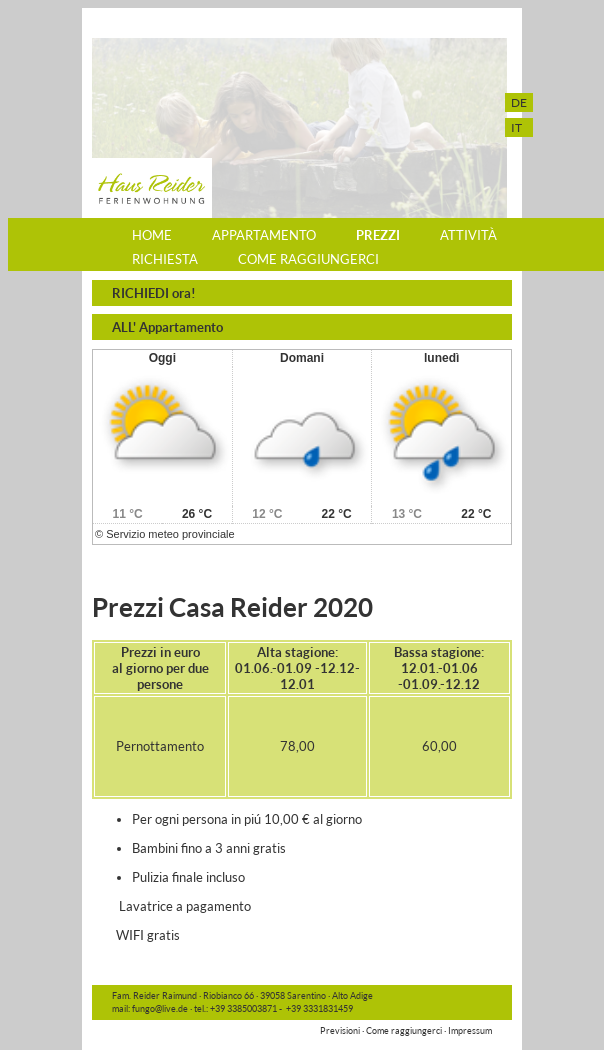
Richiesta (165, 259)
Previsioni (340, 1030)
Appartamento (264, 235)
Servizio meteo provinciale (170, 534)
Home (152, 235)
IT (516, 127)
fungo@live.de (159, 1008)
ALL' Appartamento (167, 327)
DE (519, 102)
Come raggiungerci (308, 259)
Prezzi (378, 235)
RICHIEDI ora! (154, 293)
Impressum (470, 1030)
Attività (468, 235)
